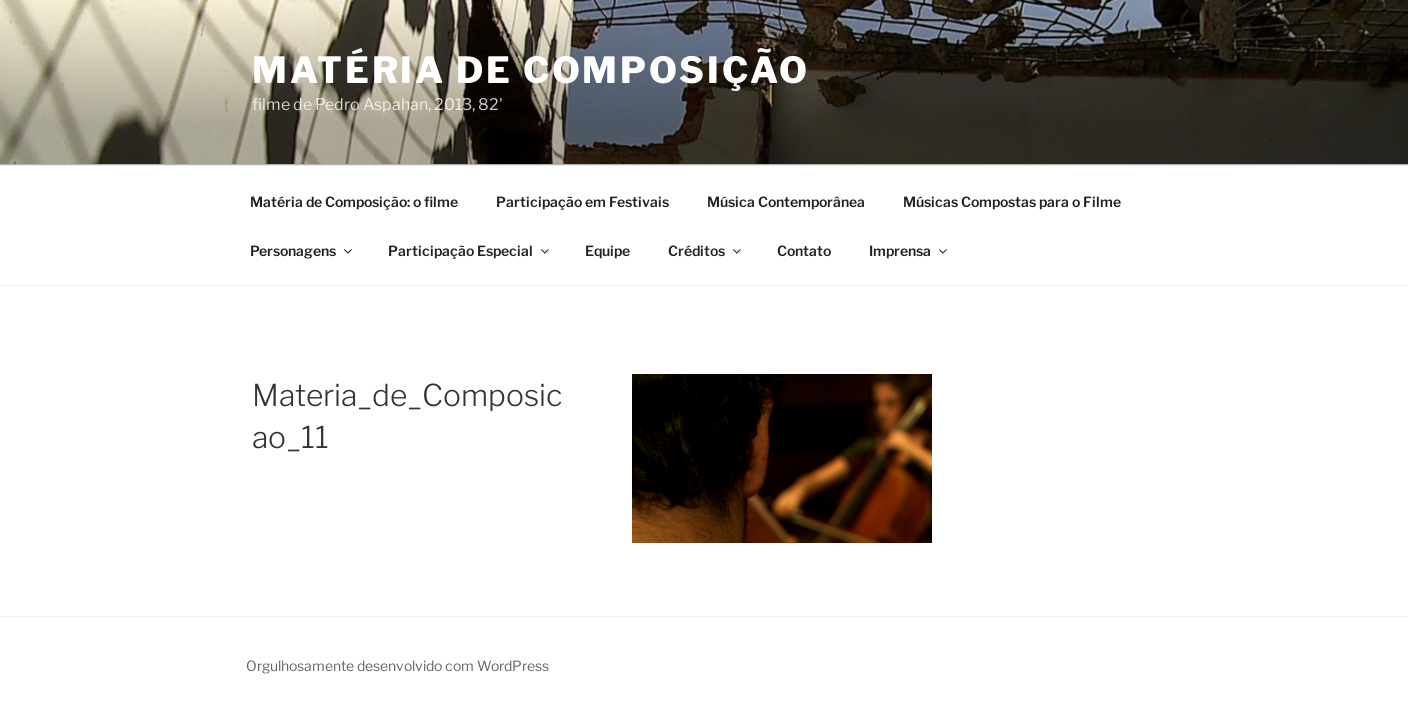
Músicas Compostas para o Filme (1012, 201)
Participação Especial (470, 250)
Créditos (706, 250)
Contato (804, 250)
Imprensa (909, 250)
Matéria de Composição (530, 70)
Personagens (302, 250)
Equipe (607, 250)
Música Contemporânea (786, 201)
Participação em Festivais (582, 201)
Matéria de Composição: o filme (354, 201)
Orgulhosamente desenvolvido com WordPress (397, 665)
